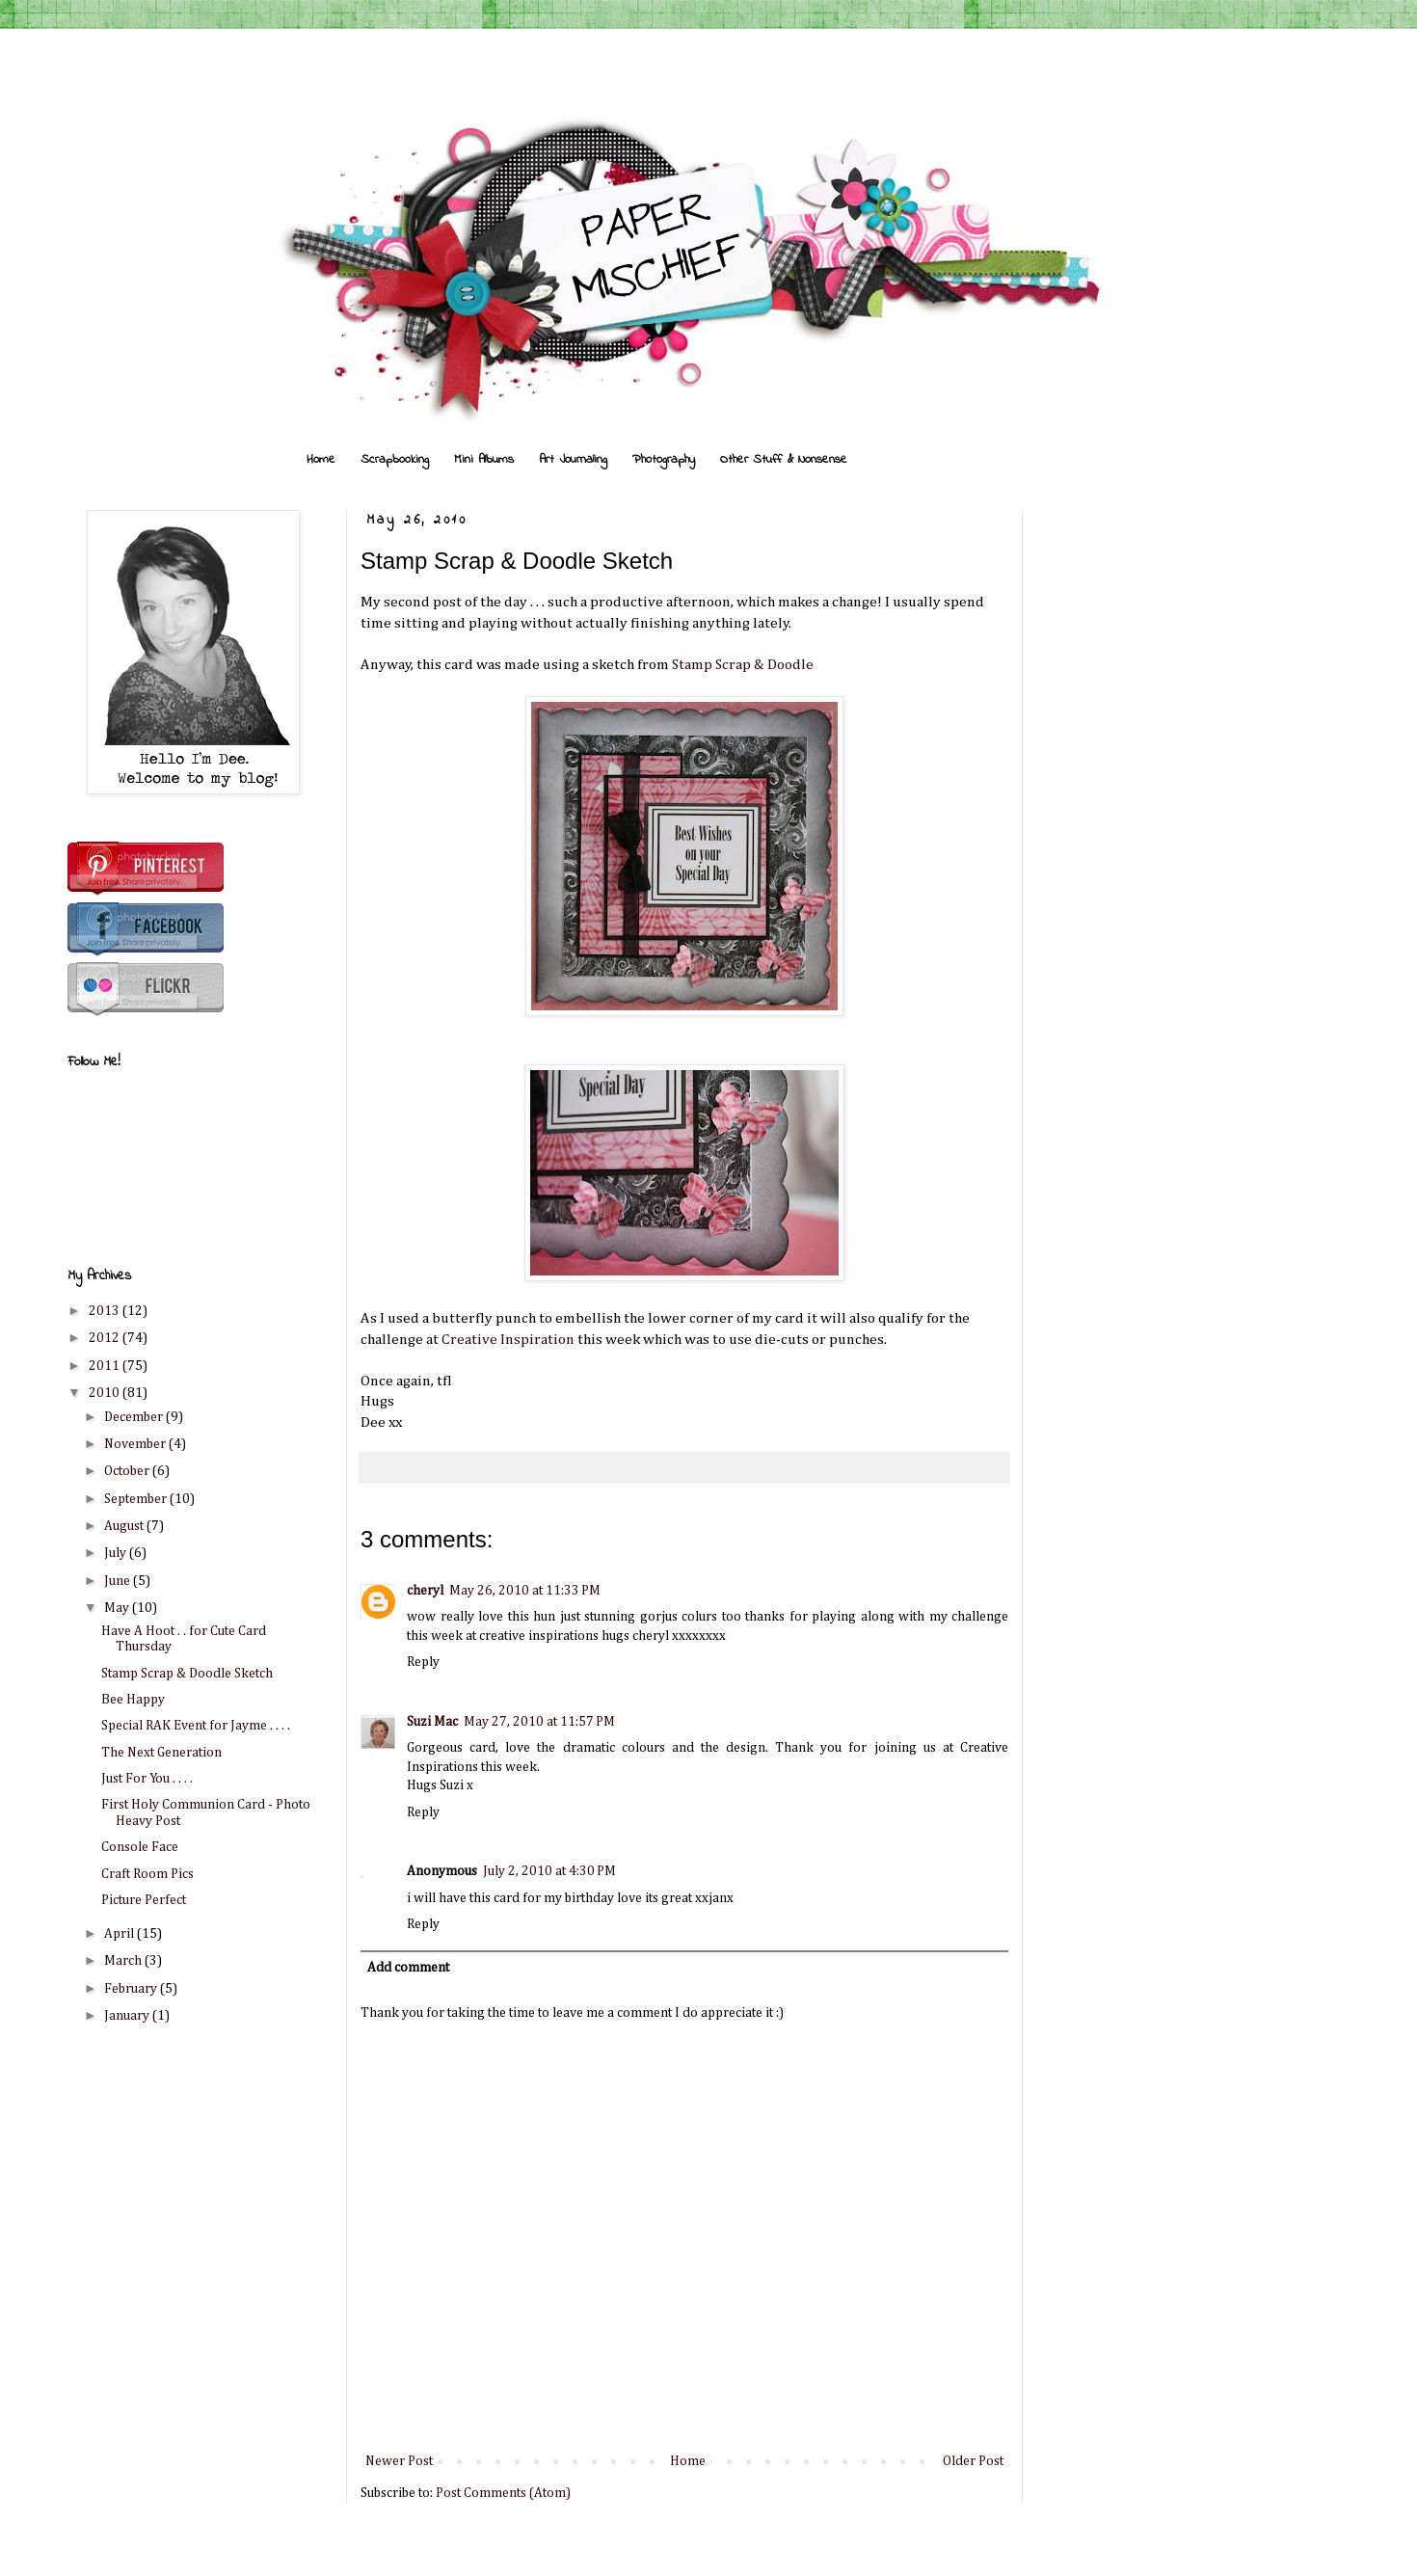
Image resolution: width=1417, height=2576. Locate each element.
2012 (105, 1338)
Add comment (408, 1967)
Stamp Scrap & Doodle (743, 664)
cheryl (425, 1590)
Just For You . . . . (147, 1778)
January (128, 2016)
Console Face (139, 1847)
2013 (105, 1311)
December (135, 1417)
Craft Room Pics (147, 1874)
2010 (105, 1393)
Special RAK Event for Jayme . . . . (195, 1725)
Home (321, 459)
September (137, 1499)
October (128, 1471)
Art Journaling (573, 459)
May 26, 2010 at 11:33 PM (525, 1590)
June (118, 1581)
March (124, 1961)
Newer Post (399, 2461)
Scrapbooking (395, 459)
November (136, 1444)
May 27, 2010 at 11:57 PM (539, 1722)
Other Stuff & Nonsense (783, 459)
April (120, 1934)
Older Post (973, 2461)
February (132, 1989)
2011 (105, 1366)
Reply (423, 1662)
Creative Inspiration (508, 1339)
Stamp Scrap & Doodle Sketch (187, 1673)
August (125, 1526)
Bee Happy (133, 1699)
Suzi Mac (432, 1722)
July (116, 1553)
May (118, 1608)
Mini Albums (484, 459)
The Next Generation (161, 1752)
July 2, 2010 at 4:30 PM (549, 1871)
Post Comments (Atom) (503, 2493)
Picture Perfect (143, 1900)
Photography (663, 459)
